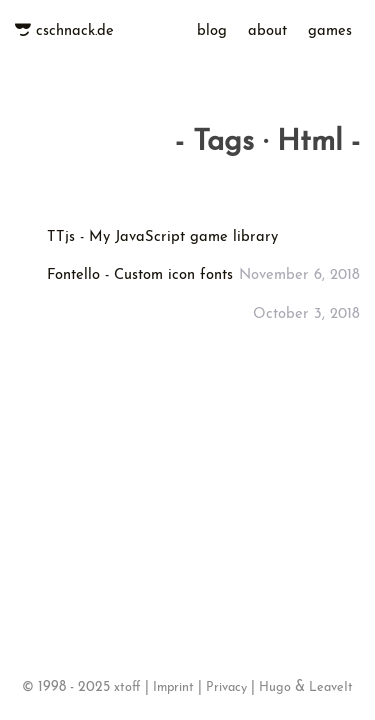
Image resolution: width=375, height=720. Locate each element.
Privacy (226, 684)
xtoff (127, 684)
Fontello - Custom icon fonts (140, 267)
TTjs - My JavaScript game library (162, 229)
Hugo (275, 684)
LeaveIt (331, 684)
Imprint (173, 684)
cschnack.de (75, 42)
